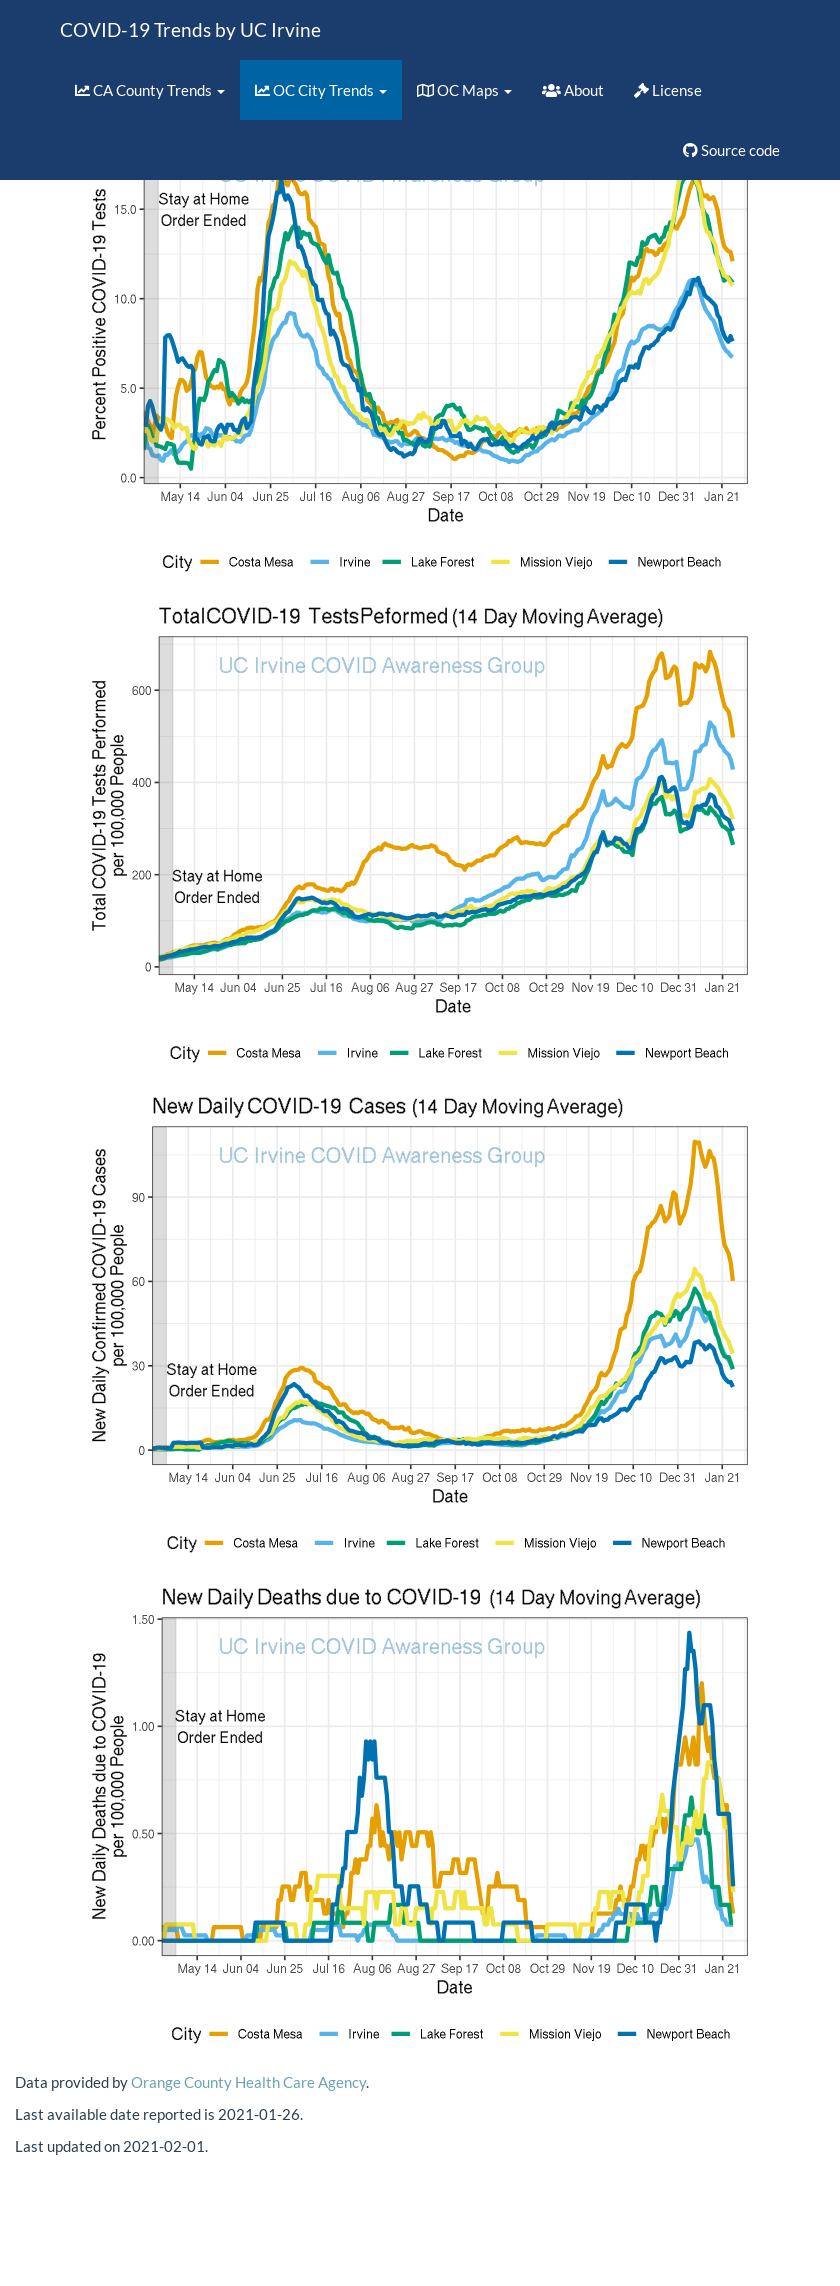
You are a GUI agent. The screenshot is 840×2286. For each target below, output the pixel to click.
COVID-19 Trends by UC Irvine (190, 29)
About (573, 90)
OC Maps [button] (464, 90)
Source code (731, 150)
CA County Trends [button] (150, 90)
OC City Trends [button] (321, 90)
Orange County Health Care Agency (248, 2082)
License (668, 90)
